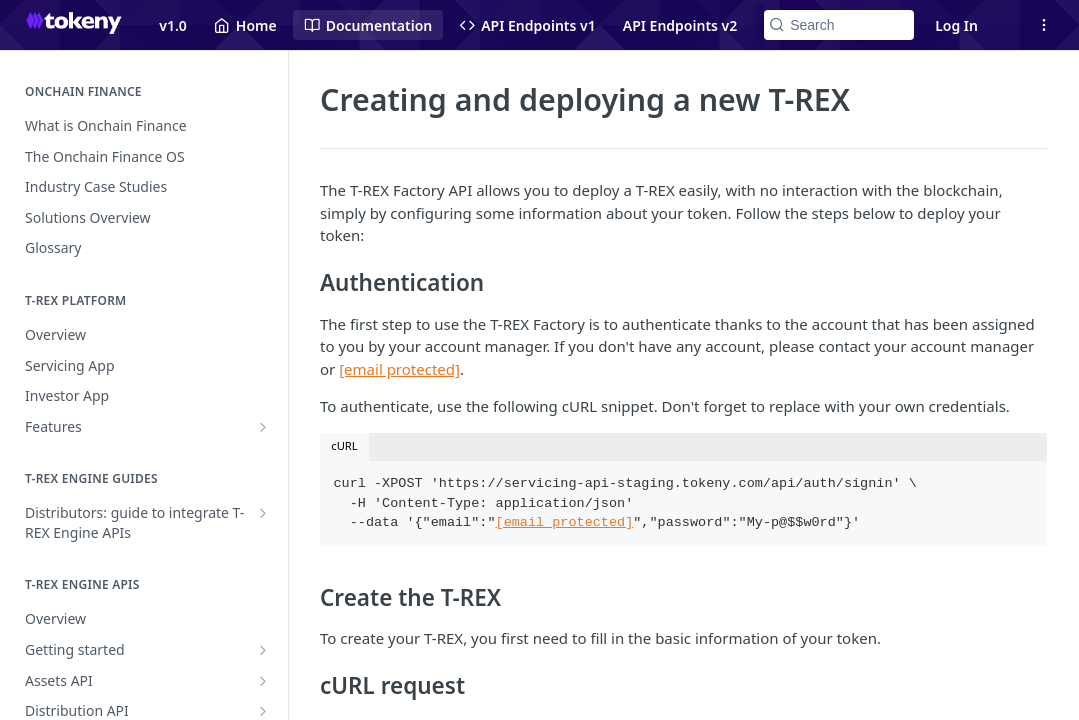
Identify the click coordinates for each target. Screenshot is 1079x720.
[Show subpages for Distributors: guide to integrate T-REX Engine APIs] (263, 513)
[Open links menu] (1044, 25)
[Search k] (839, 25)
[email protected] (565, 522)
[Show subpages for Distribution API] (263, 711)
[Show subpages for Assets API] (263, 681)
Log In (956, 25)
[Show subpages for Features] (263, 427)
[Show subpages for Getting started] (263, 650)
